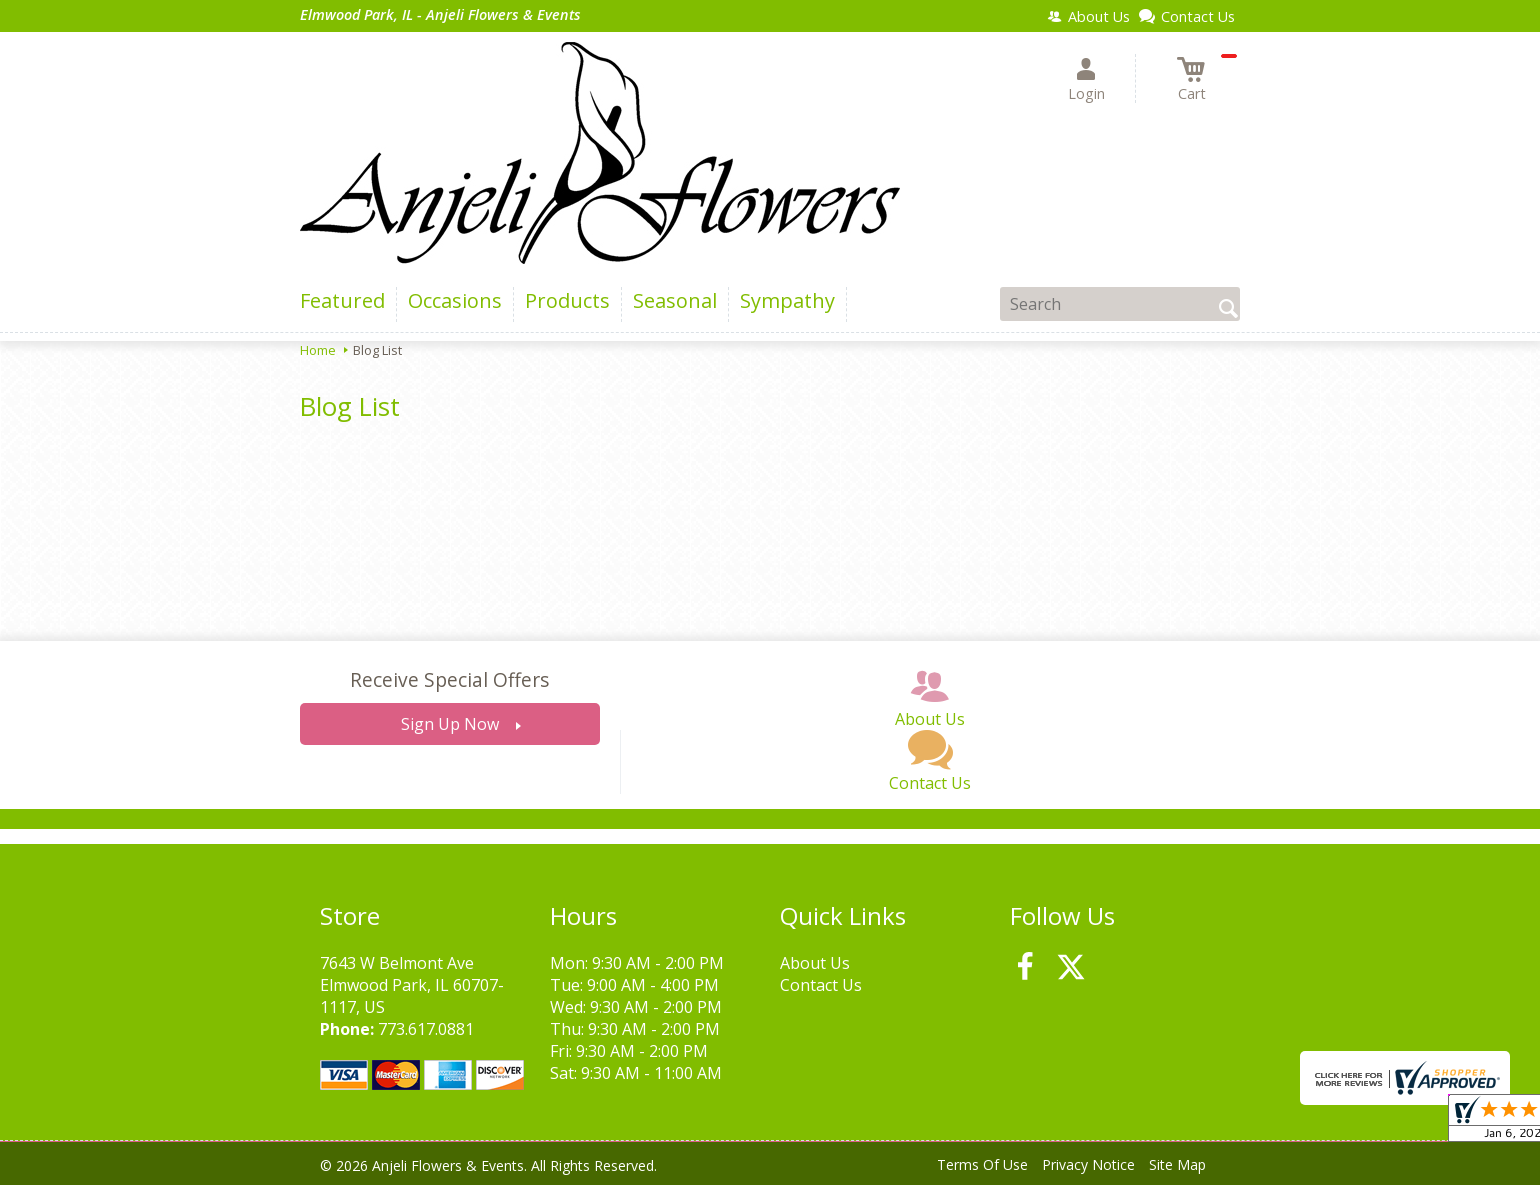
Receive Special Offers (449, 679)
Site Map (1177, 1164)
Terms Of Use (982, 1164)
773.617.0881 (426, 1029)
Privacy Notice (1088, 1164)
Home (318, 350)
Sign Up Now (450, 724)
